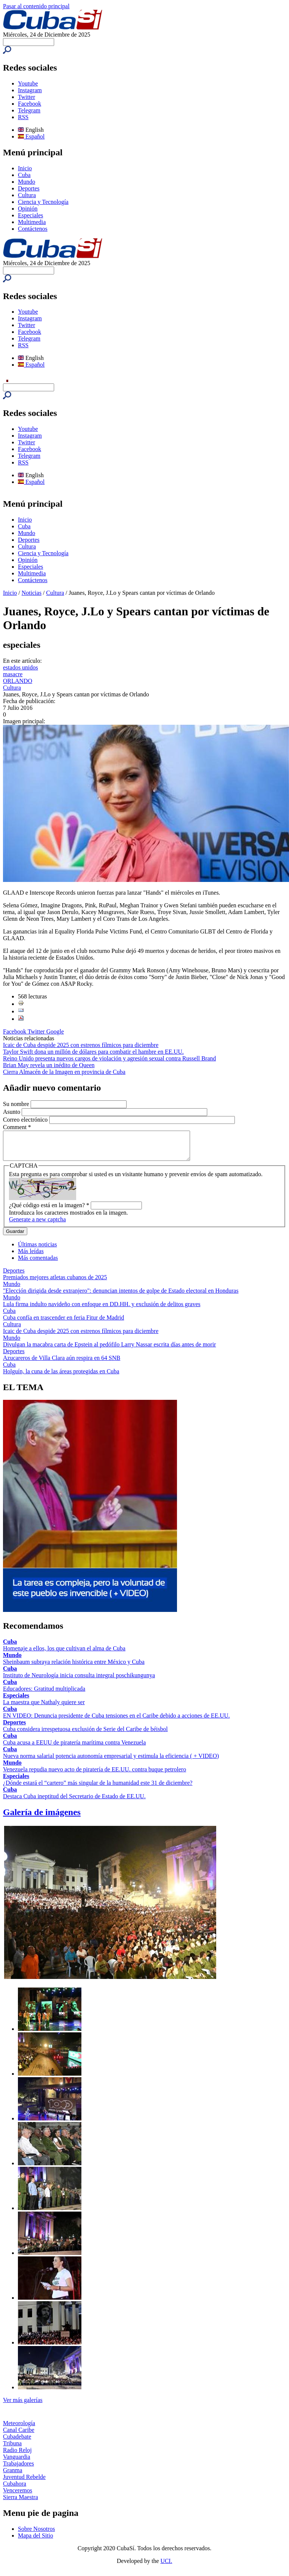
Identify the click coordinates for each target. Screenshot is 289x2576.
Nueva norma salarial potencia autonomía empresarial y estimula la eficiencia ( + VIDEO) (111, 1761)
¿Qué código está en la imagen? (49, 1211)
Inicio (25, 168)
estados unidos (20, 667)
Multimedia (32, 222)
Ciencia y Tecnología (43, 202)
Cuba (24, 175)
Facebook (29, 103)
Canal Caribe (18, 2435)
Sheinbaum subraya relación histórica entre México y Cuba (73, 1667)
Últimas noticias (37, 1250)
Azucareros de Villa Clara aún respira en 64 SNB (61, 1363)
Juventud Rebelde (24, 2482)
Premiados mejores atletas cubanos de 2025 (55, 1283)
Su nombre (17, 1104)
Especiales (30, 215)
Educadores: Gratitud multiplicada (44, 1694)
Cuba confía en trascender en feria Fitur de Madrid (63, 1323)
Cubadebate (17, 2442)
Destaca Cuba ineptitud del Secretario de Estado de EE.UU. (74, 1802)
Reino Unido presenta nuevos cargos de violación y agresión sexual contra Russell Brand (109, 1058)
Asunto (12, 1112)
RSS (23, 117)
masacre (12, 674)
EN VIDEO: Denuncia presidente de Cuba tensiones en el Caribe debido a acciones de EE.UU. (116, 1721)
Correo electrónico (26, 1119)
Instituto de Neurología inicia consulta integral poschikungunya (79, 1681)
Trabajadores (18, 2469)
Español (31, 136)
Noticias (31, 593)
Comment (17, 1127)
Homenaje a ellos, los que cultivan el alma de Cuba (64, 1654)
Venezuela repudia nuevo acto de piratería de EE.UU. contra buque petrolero (94, 1775)
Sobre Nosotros (36, 2534)
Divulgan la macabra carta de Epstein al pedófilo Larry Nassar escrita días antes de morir (109, 1350)
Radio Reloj (17, 2455)
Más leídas (31, 1256)
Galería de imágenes (42, 1818)
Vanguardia (16, 2462)
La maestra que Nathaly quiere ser (44, 1708)
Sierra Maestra (20, 2502)
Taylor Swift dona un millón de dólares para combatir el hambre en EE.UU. (93, 1051)
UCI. (167, 2566)
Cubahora (14, 2489)
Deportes (29, 188)
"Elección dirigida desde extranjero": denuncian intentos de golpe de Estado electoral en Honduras (121, 1296)
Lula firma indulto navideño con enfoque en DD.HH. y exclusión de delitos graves (102, 1309)
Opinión (27, 208)
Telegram (29, 110)
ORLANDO (17, 681)
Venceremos (17, 2496)
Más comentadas (38, 1263)
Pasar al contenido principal (36, 6)
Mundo (26, 181)
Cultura (27, 195)
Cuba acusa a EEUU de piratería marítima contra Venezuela (74, 1748)
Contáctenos (32, 229)
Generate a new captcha (37, 1225)
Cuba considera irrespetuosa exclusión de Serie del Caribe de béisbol (85, 1734)
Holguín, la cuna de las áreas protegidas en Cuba (61, 1377)
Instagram (30, 90)
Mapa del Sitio (35, 2541)
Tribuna (12, 2449)
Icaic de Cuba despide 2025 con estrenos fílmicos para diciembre (80, 1045)
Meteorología (19, 2429)
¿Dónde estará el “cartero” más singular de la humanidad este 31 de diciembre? (97, 1788)
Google (55, 1031)
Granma (12, 2476)
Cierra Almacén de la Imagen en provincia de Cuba (64, 1072)
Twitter (26, 97)
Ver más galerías (23, 2405)
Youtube (28, 83)
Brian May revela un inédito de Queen (48, 1065)
